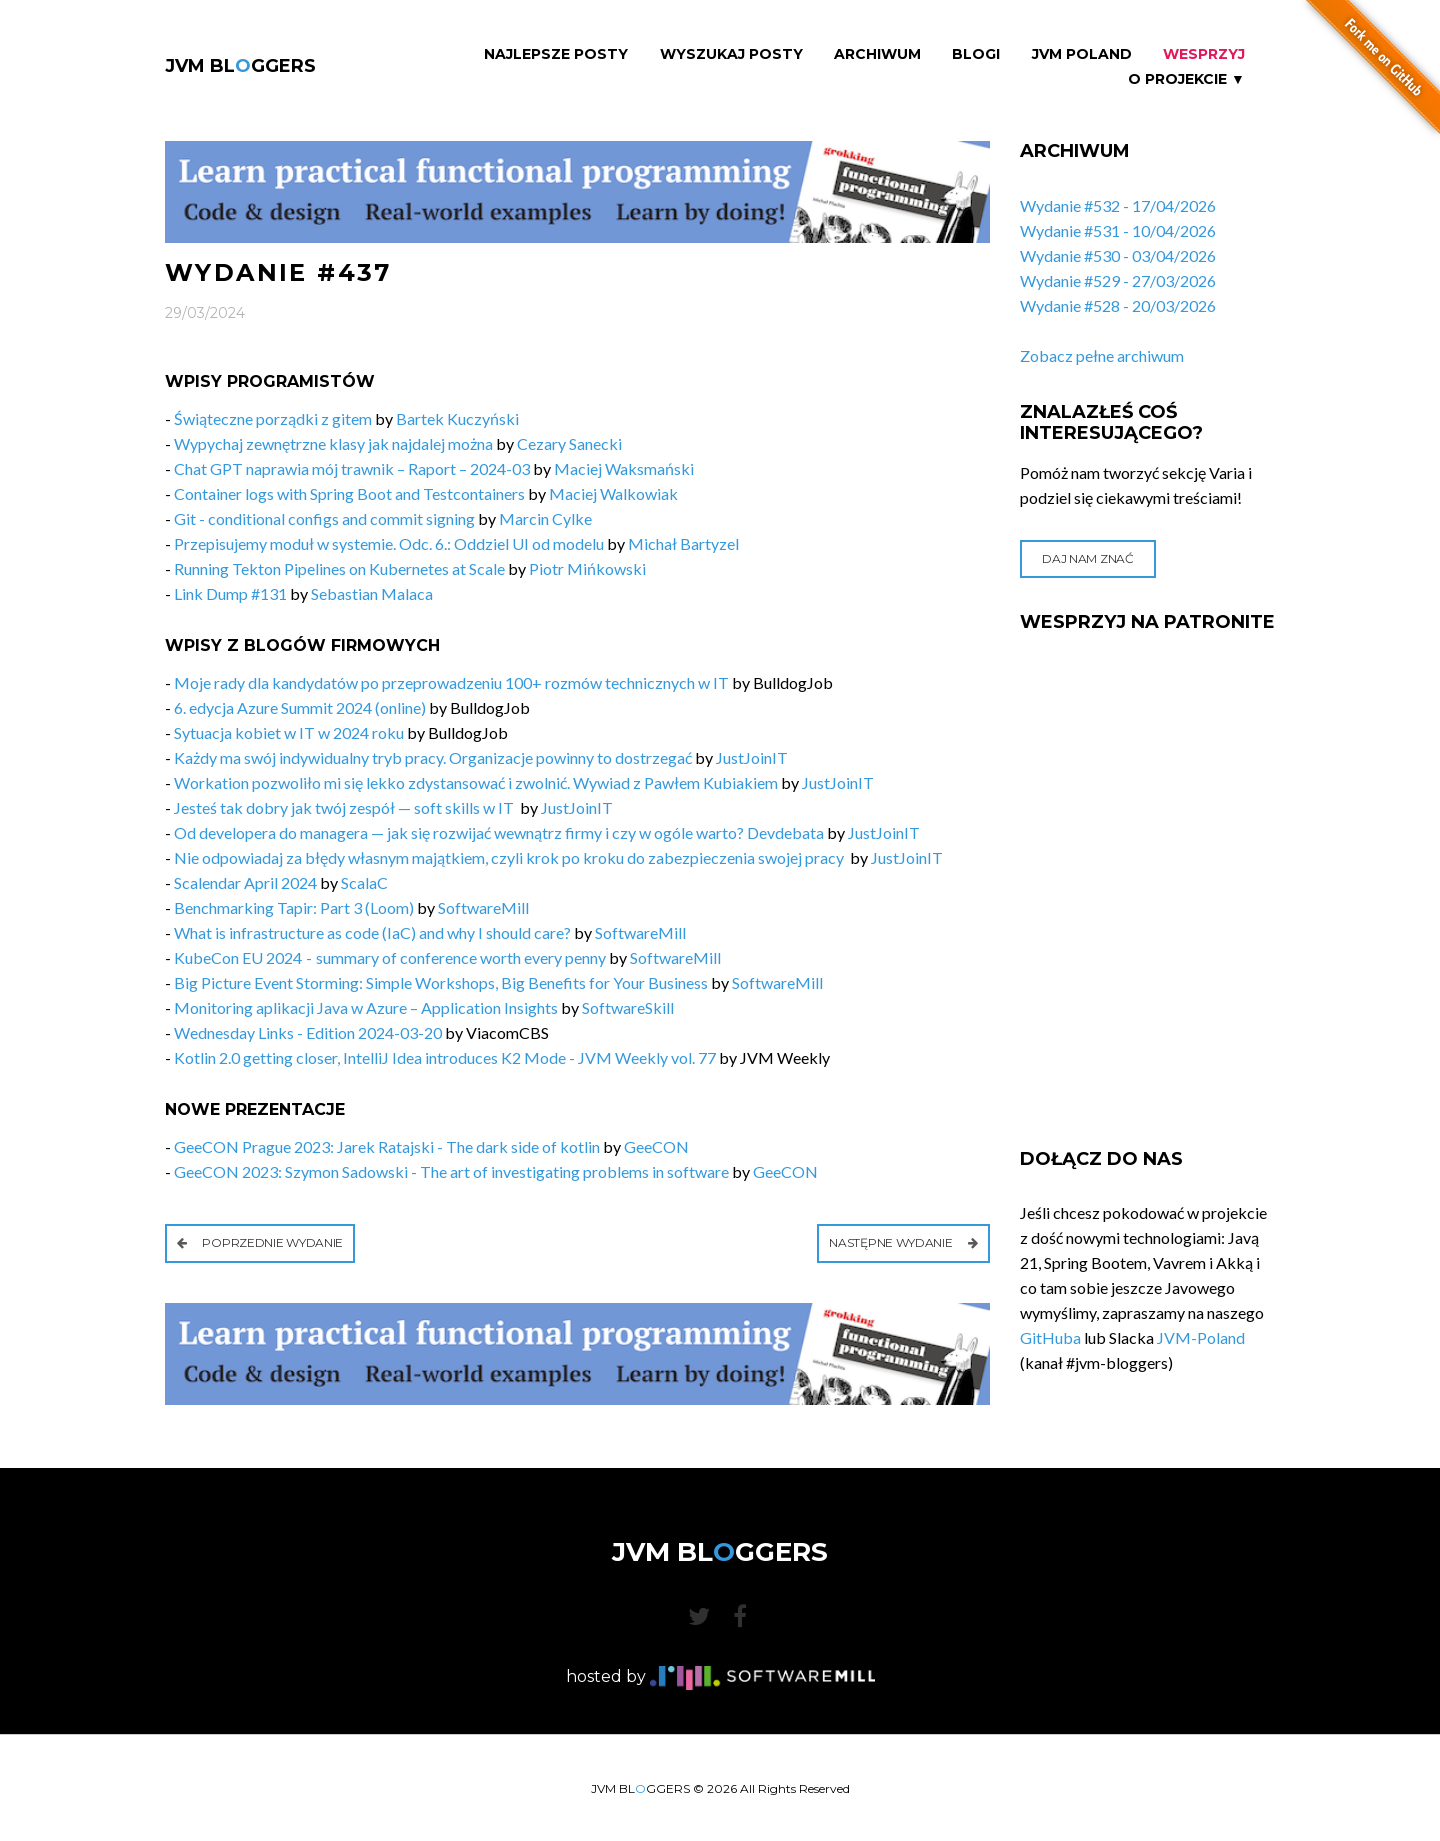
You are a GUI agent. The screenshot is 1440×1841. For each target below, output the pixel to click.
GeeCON (656, 1146)
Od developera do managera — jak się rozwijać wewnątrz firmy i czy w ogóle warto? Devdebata (499, 832)
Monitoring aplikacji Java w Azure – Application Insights (366, 1007)
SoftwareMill (483, 907)
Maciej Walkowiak (613, 493)
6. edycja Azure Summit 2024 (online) (300, 707)
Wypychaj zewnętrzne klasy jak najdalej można (333, 443)
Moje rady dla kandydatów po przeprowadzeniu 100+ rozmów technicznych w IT (451, 682)
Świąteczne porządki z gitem (273, 418)
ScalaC (364, 882)
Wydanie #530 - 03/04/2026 (1118, 255)
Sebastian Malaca (372, 593)
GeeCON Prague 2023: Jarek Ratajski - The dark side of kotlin (387, 1146)
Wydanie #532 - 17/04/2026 (1118, 205)
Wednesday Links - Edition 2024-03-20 (308, 1032)
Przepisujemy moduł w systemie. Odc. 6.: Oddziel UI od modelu (389, 543)
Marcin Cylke (545, 518)
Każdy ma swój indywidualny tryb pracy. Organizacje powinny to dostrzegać (433, 757)
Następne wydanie (903, 1242)
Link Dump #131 (230, 593)
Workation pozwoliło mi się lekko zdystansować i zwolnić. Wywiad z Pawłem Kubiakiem (476, 782)
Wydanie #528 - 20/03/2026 (1118, 305)
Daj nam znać (1087, 558)
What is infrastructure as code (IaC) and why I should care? (372, 932)
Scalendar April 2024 (245, 882)
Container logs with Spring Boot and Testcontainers (349, 493)
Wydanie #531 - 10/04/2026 (1118, 230)
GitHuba (1050, 1337)
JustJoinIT (752, 757)
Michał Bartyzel (683, 543)
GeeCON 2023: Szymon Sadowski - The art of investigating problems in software (451, 1171)
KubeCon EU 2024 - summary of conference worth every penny (390, 957)
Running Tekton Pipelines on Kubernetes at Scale (339, 568)
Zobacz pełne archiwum (1102, 355)
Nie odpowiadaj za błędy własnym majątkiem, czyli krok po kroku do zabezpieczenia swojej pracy (510, 857)
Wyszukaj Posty (731, 54)
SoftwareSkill (628, 1007)
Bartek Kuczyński (457, 418)
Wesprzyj (1204, 54)
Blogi (976, 54)
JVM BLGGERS (240, 66)
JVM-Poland (1201, 1337)
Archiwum (877, 54)
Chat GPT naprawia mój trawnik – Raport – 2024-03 (352, 468)
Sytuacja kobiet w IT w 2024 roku (289, 732)
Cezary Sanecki (569, 443)
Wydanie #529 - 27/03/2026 (1118, 280)
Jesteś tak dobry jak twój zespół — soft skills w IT (345, 807)
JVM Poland (1082, 54)
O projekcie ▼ (1186, 79)
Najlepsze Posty (556, 54)
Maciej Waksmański (624, 468)
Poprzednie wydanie (260, 1242)
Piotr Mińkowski (587, 568)
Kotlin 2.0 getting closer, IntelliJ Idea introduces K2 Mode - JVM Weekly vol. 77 (445, 1057)
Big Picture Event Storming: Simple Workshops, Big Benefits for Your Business (441, 982)
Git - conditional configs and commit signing (324, 518)
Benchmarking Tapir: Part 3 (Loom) (294, 907)
